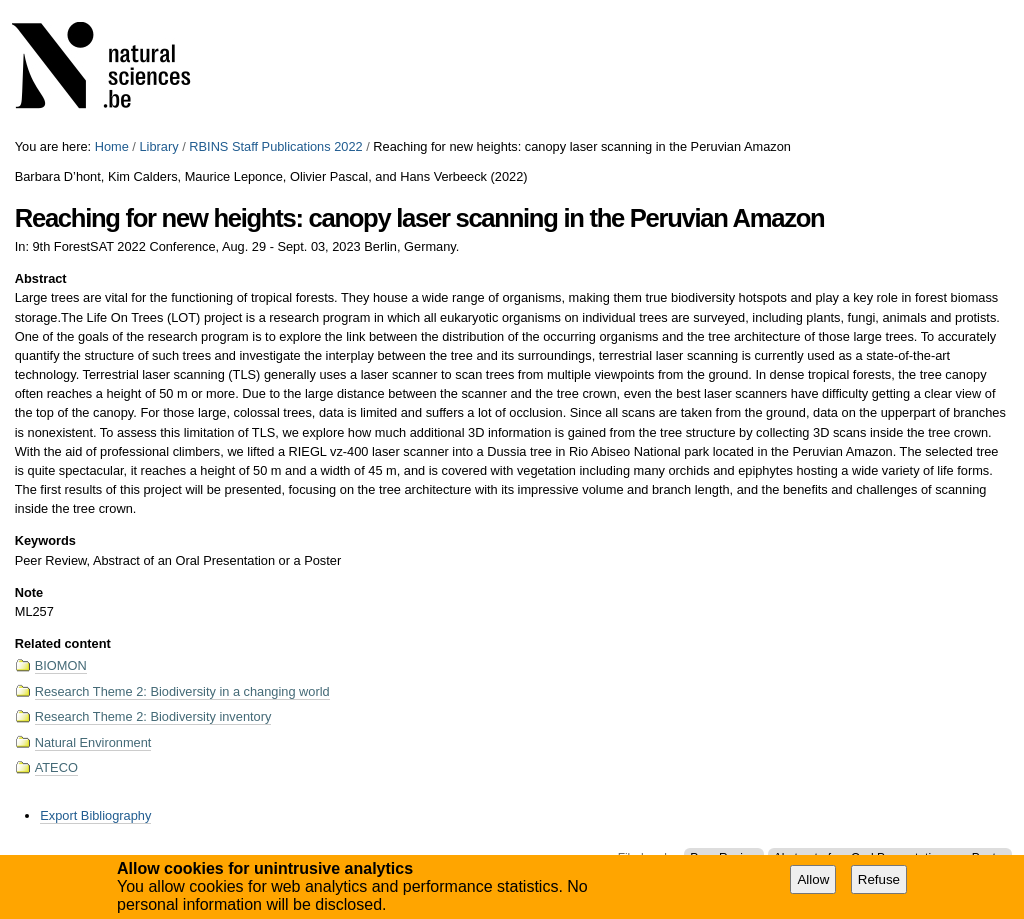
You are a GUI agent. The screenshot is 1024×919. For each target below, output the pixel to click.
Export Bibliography (95, 815)
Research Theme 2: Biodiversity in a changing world (182, 691)
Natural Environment (93, 742)
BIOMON (61, 665)
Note (29, 592)
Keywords (45, 540)
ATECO (56, 767)
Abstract (41, 278)
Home (112, 146)
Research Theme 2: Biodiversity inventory (153, 716)
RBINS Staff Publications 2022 (275, 146)
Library (158, 146)
